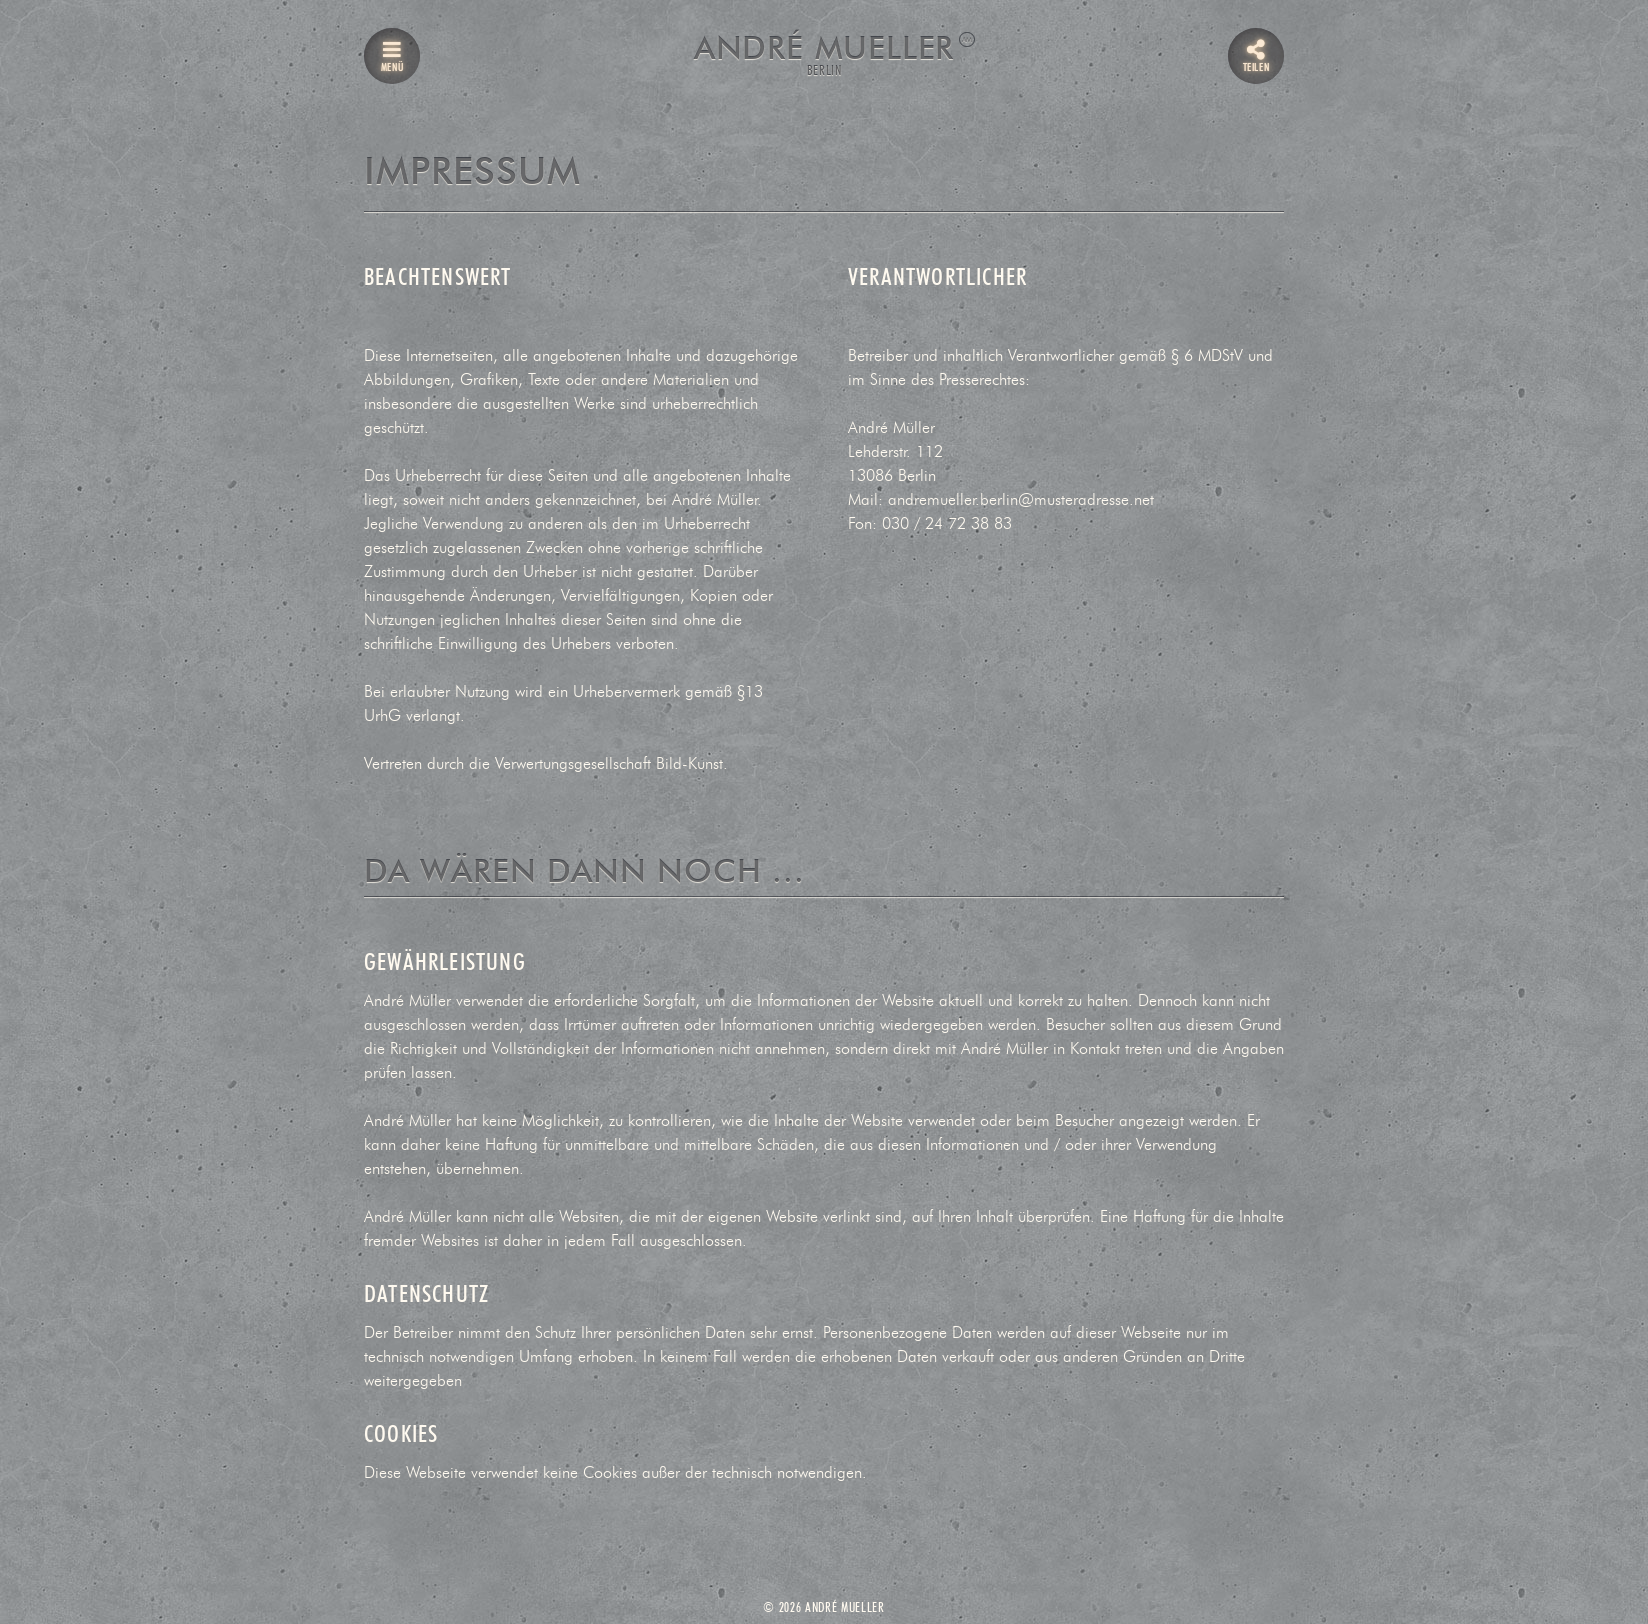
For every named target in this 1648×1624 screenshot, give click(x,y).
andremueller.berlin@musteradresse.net (1021, 500)
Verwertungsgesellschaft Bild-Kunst (609, 764)
